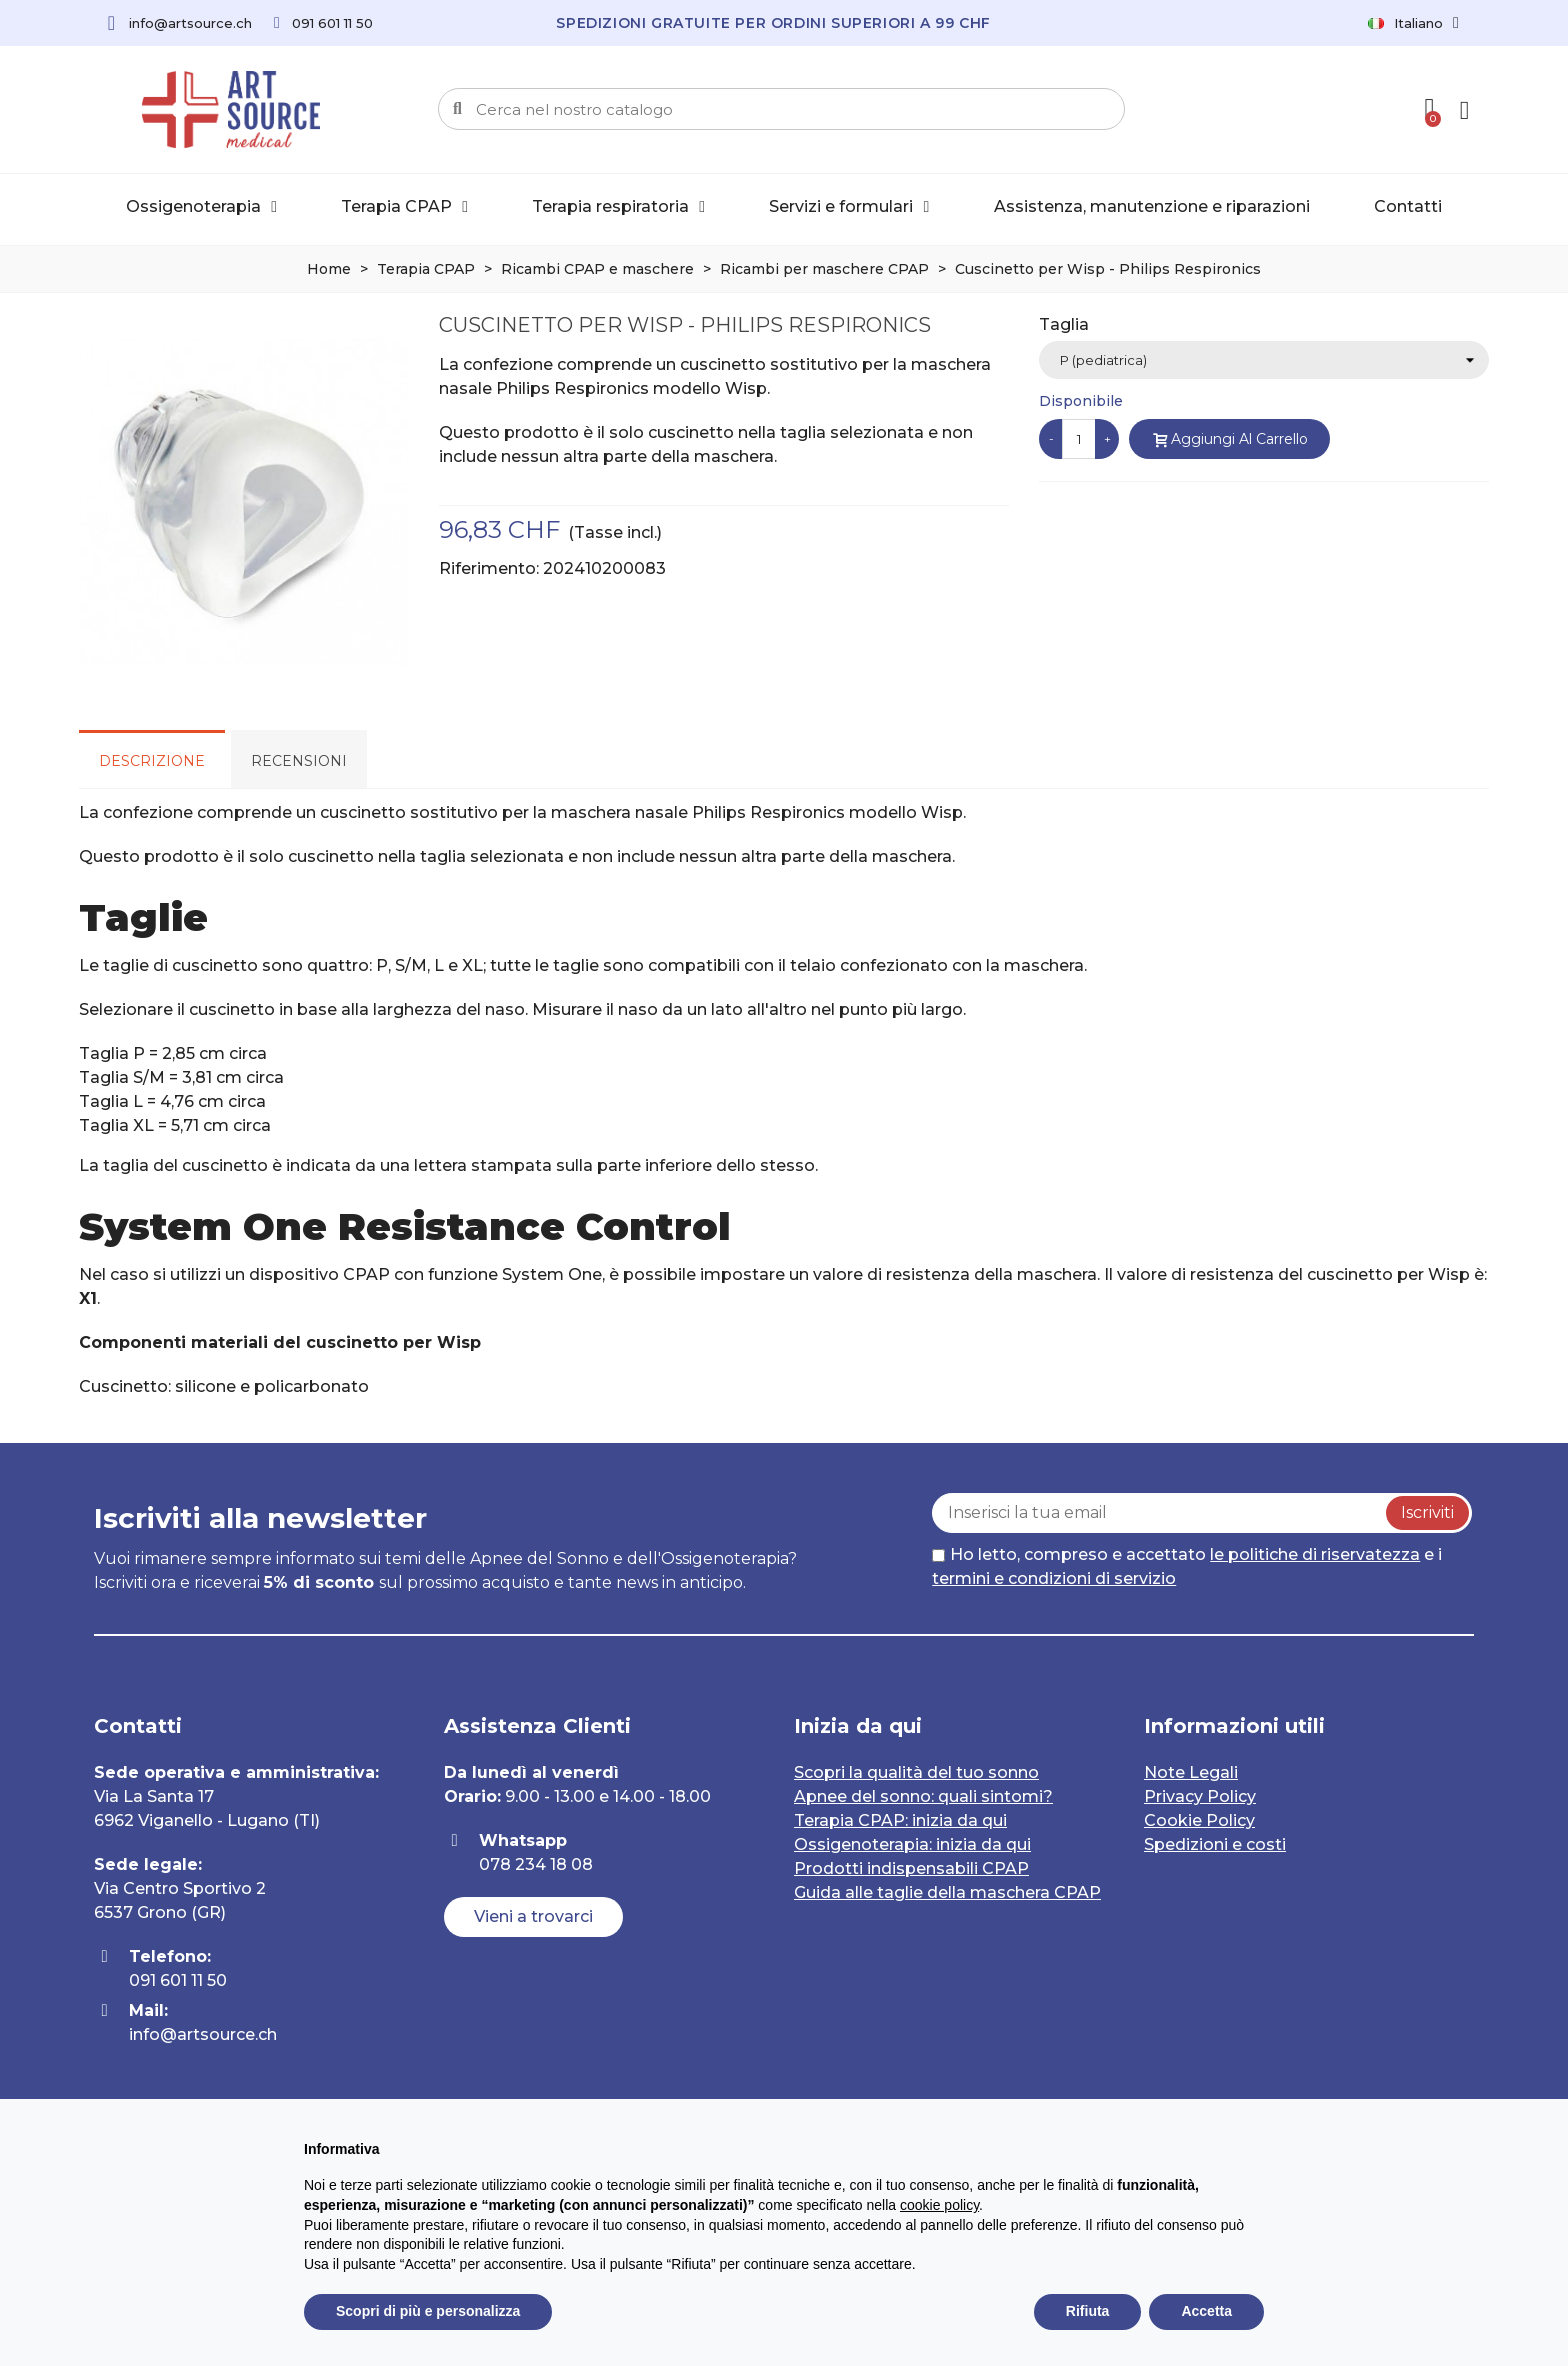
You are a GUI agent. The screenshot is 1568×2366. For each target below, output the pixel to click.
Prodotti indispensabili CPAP (911, 1868)
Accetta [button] (1206, 2311)
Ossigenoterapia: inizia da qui (912, 1844)
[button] (533, 1917)
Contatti (1408, 206)
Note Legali (1191, 1772)
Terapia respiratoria (618, 207)
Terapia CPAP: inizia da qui (900, 1820)
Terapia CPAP (404, 207)
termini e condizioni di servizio (1054, 1578)
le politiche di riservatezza (1315, 1554)
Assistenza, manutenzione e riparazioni (1152, 206)
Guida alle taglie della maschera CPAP (947, 1892)
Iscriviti (1427, 1512)
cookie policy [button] (939, 2205)
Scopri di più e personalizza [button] (428, 2311)
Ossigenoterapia (201, 207)
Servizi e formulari (849, 207)
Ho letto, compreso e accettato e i (1187, 1566)
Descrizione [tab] (152, 761)
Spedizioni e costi (1215, 1844)
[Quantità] (1079, 439)
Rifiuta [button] (1088, 2311)
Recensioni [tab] (299, 761)
